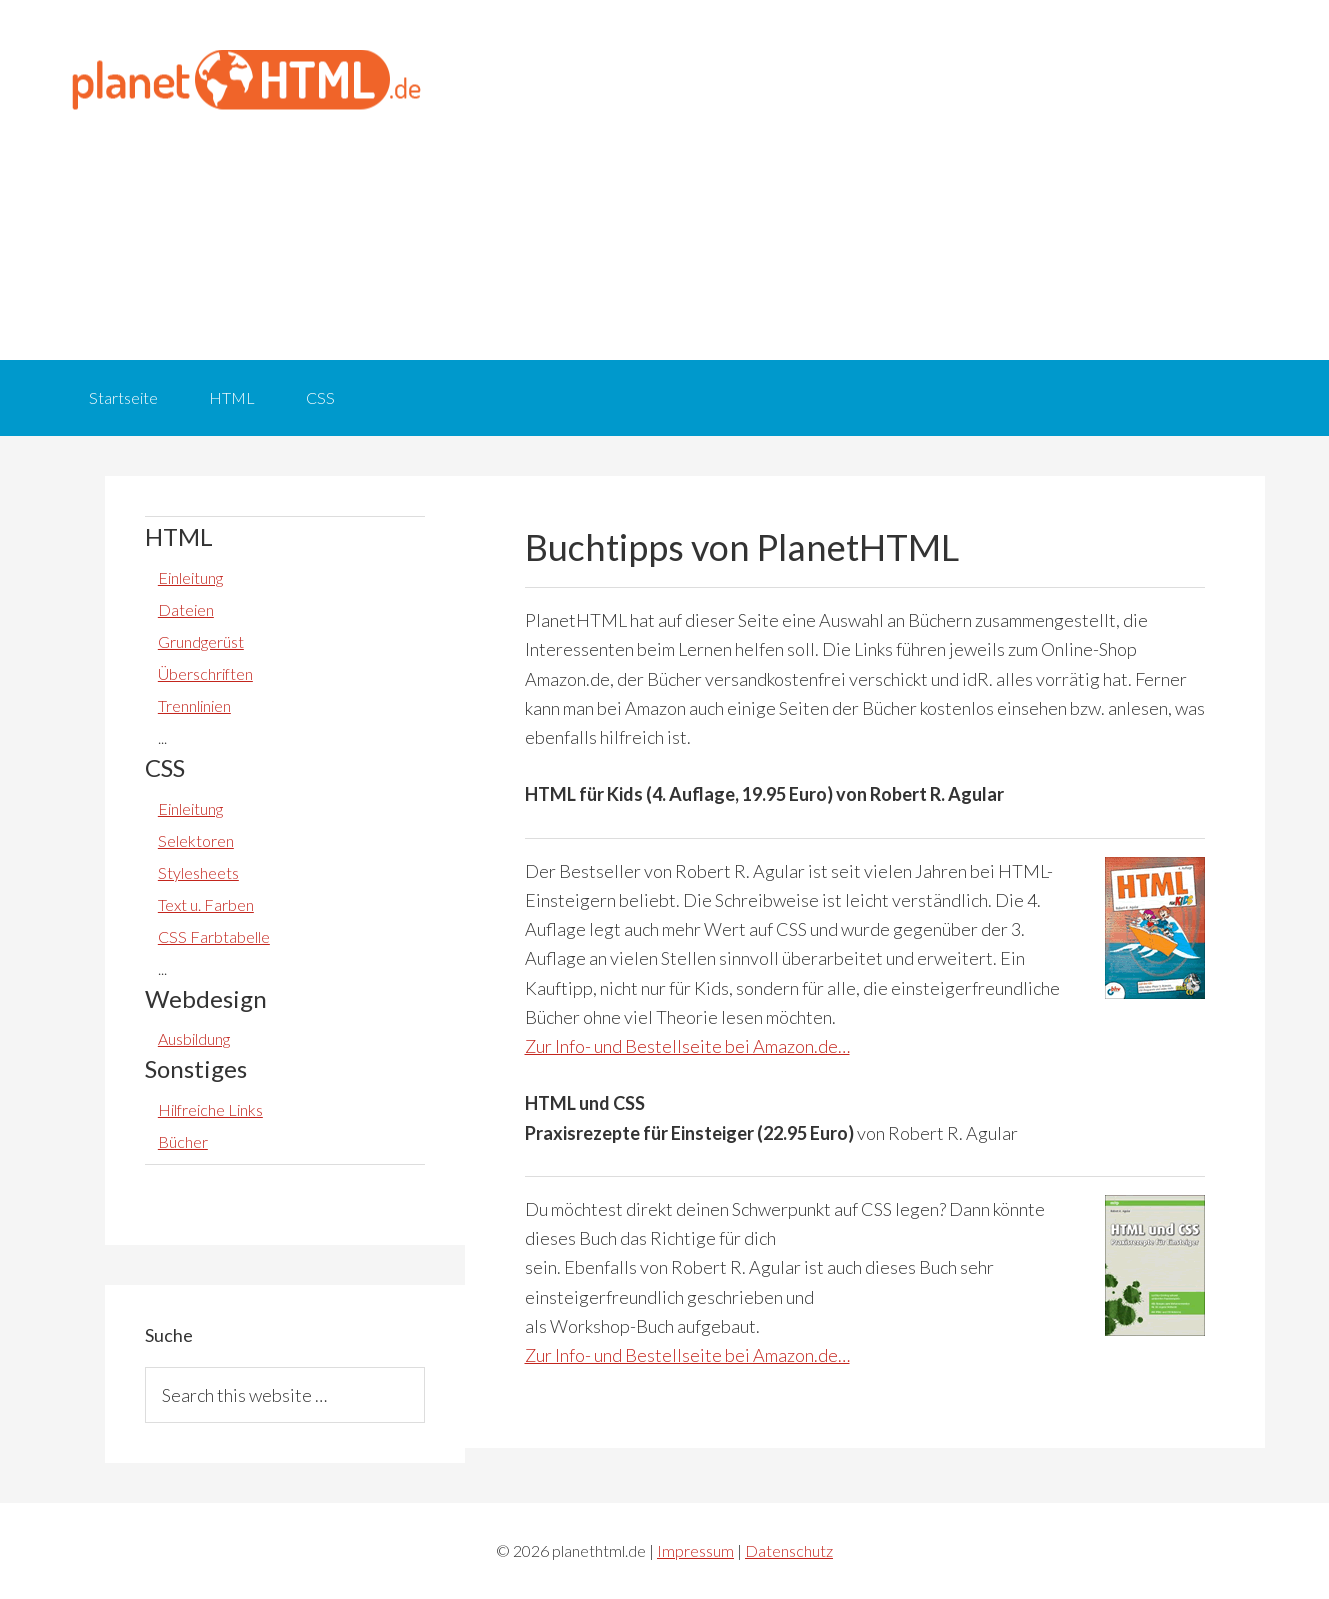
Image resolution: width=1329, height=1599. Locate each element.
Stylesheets (198, 872)
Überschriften (205, 673)
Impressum (695, 1550)
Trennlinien (194, 705)
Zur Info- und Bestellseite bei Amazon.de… (687, 1046)
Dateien (186, 609)
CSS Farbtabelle (214, 936)
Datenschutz (789, 1550)
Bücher (183, 1141)
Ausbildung (194, 1038)
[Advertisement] (865, 180)
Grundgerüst (201, 641)
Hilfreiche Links (210, 1109)
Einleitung (190, 577)
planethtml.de (245, 80)
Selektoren (196, 840)
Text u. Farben (206, 904)
